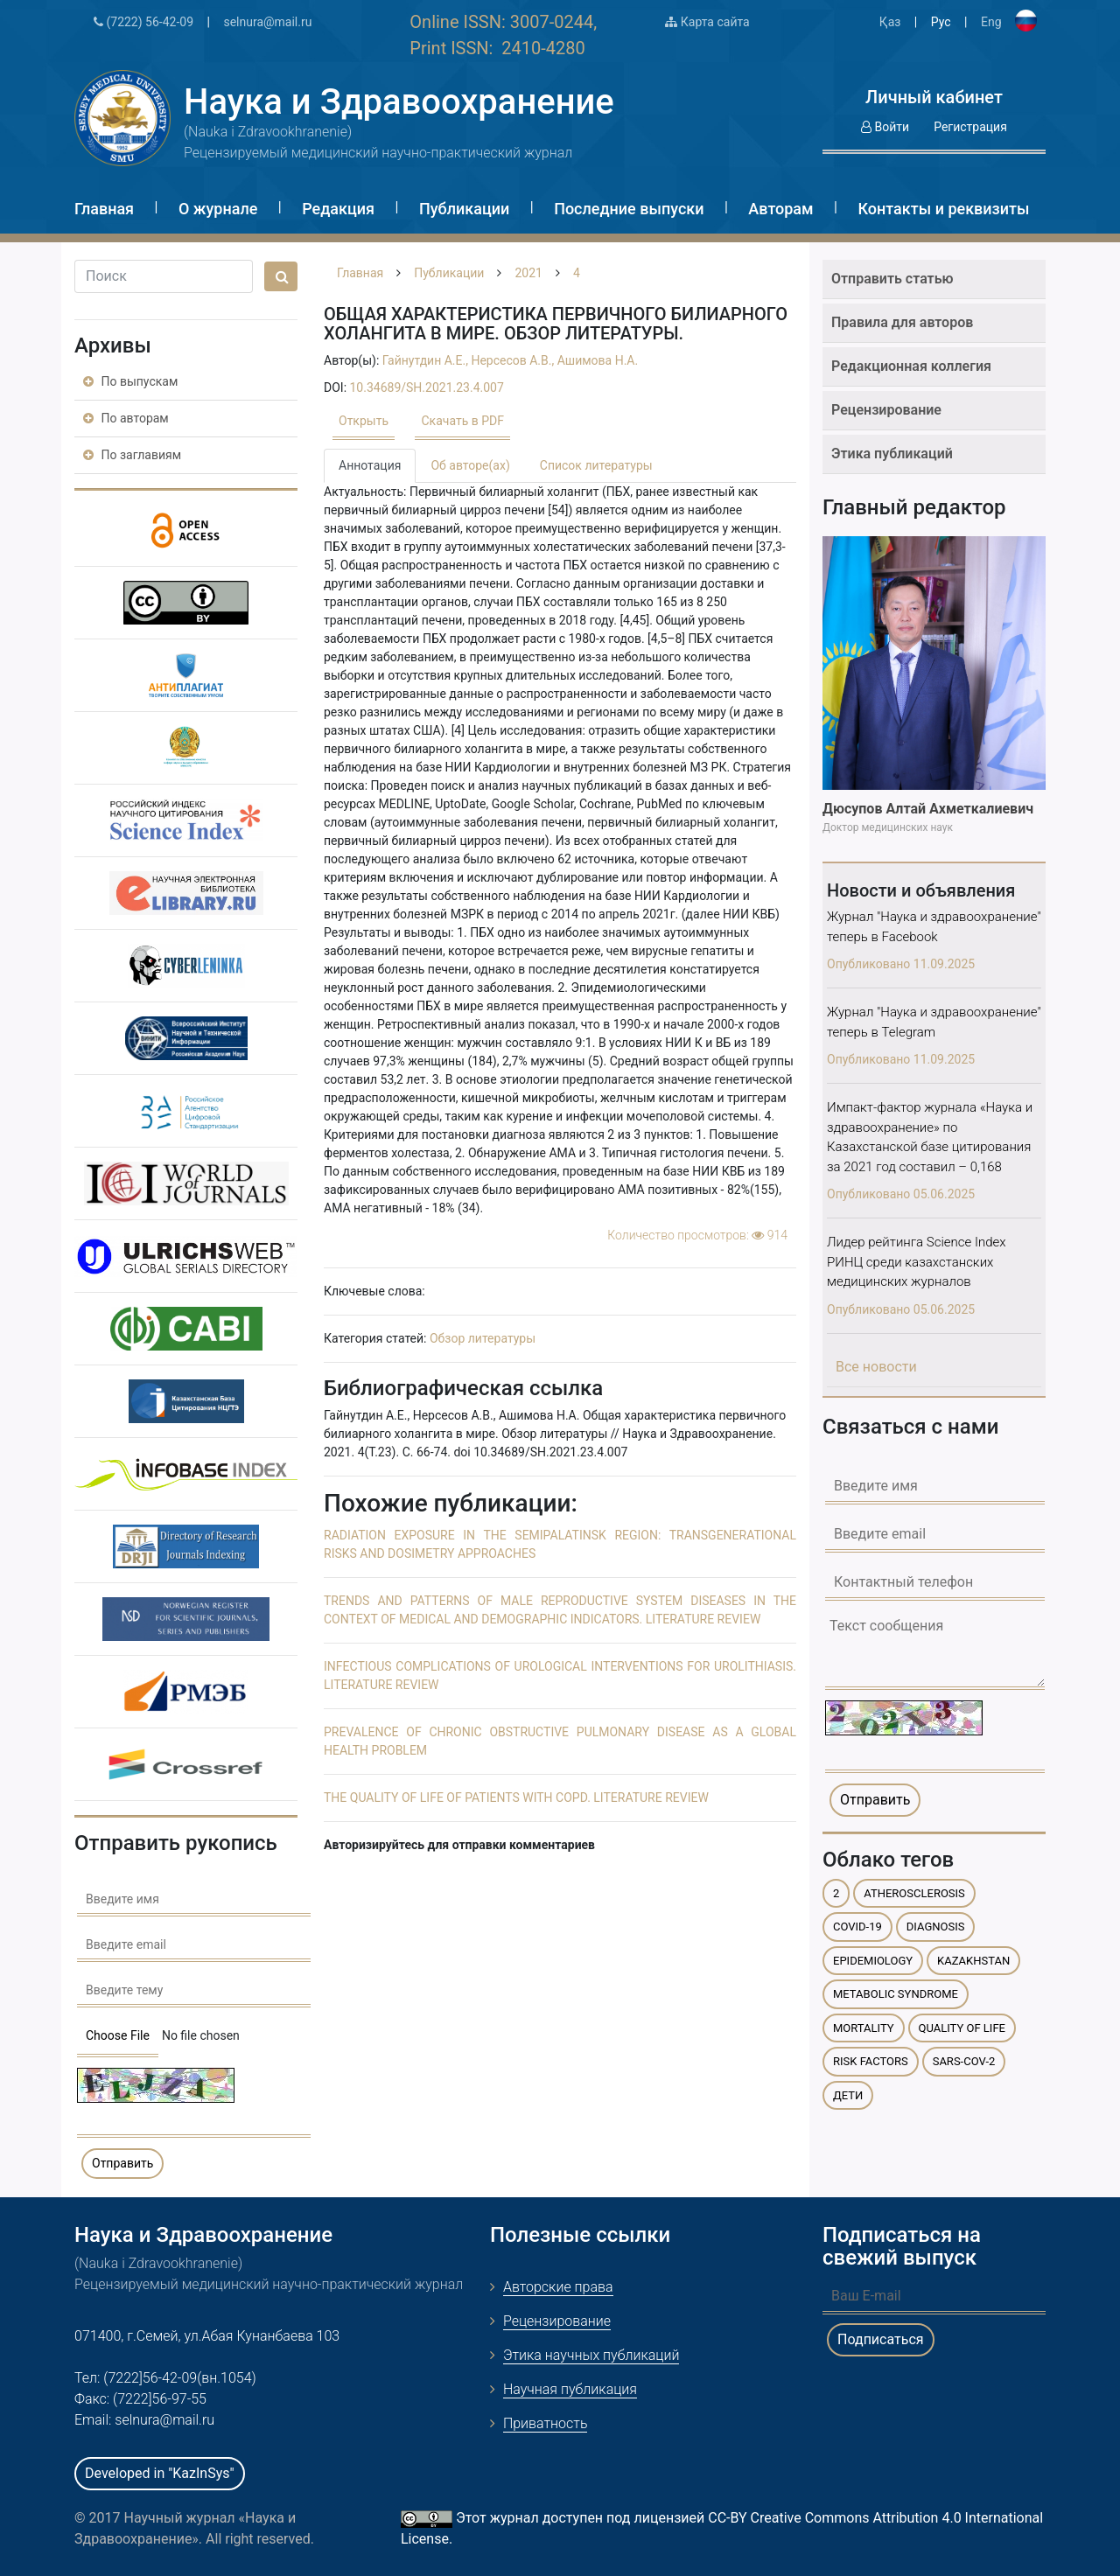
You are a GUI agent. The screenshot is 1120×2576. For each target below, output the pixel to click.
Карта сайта (707, 22)
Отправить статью (892, 278)
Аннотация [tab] (370, 465)
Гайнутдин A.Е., (427, 360)
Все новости (876, 1366)
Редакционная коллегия (911, 366)
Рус (941, 22)
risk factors (870, 2061)
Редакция (338, 208)
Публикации (464, 208)
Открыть (363, 421)
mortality (863, 2028)
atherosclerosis (914, 1893)
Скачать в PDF (462, 421)
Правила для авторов (902, 322)
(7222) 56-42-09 (143, 22)
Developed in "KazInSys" (159, 2473)
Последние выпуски (629, 208)
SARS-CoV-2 (964, 2061)
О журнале (217, 208)
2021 (528, 273)
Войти (885, 127)
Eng (991, 22)
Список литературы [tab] (596, 465)
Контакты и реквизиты (943, 208)
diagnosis (935, 1926)
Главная (104, 208)
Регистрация (970, 127)
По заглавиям (132, 455)
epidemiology (873, 1960)
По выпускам (130, 381)
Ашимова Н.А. (598, 360)
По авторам (126, 418)
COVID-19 (857, 1926)
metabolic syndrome (895, 1993)
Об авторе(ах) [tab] (469, 465)
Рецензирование (886, 409)
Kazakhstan (973, 1960)
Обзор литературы (483, 1338)
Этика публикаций (892, 453)
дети (848, 2095)
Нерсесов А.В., (513, 360)
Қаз (890, 22)
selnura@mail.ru (267, 22)
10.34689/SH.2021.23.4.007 (427, 387)
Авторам (780, 208)
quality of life (962, 2028)
